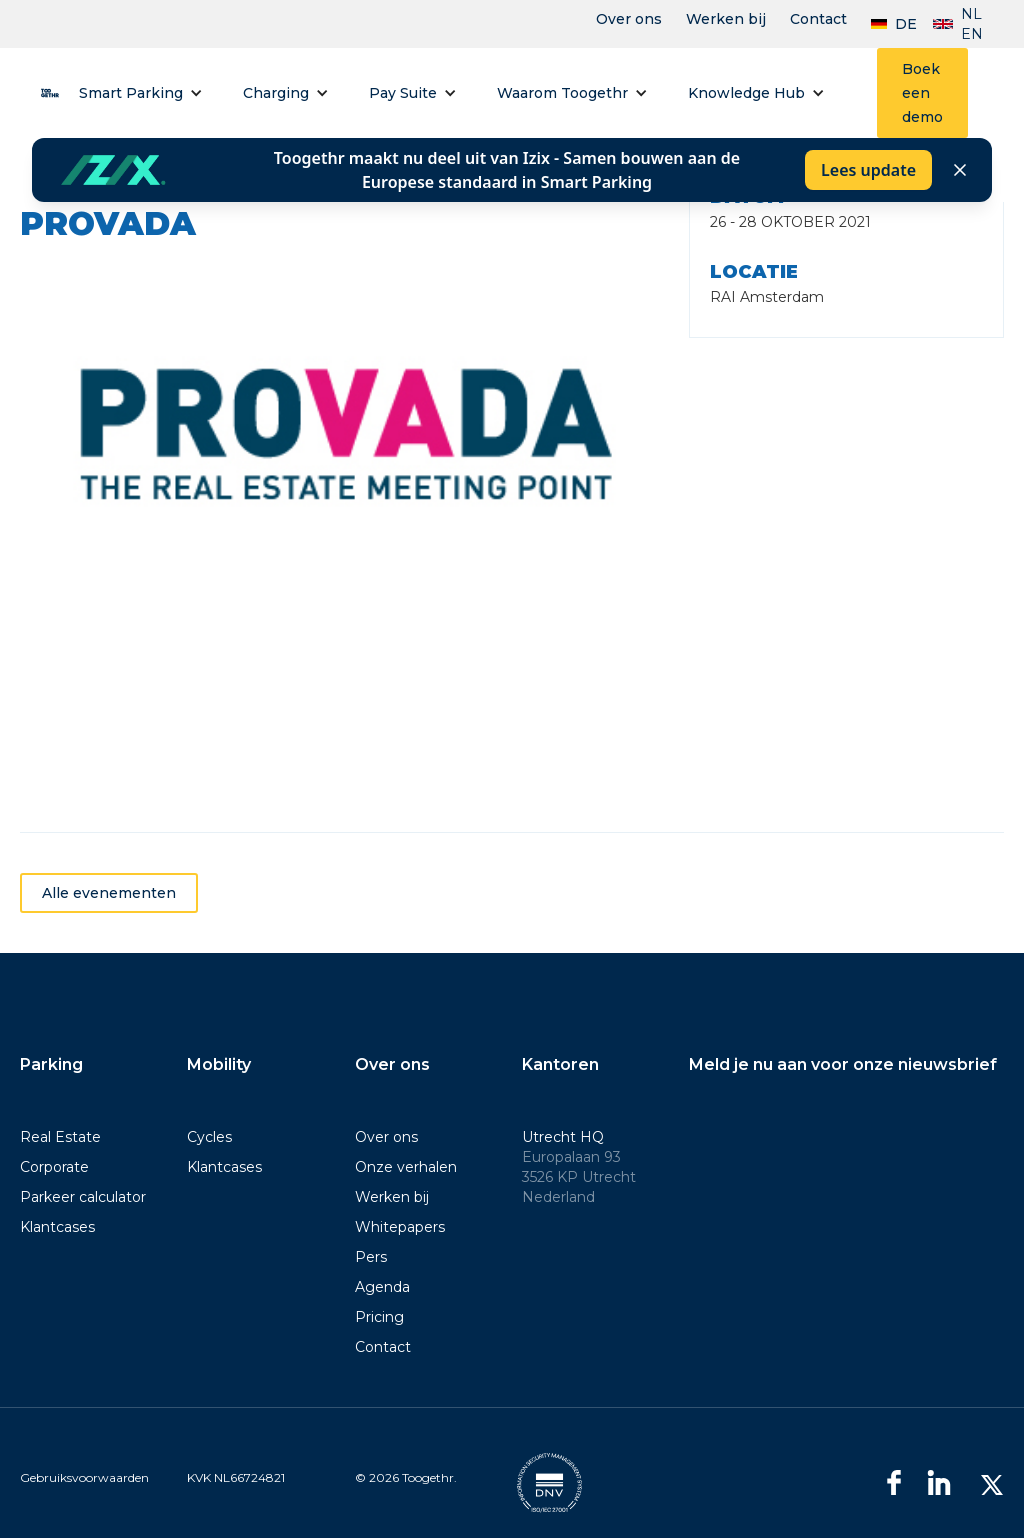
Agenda (382, 1287)
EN (972, 34)
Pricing (379, 1317)
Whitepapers (400, 1227)
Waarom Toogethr (562, 93)
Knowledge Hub (746, 93)
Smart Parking (131, 93)
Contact (818, 19)
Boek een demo (922, 93)
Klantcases (57, 1227)
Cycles (209, 1137)
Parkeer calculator (83, 1197)
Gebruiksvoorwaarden (84, 1477)
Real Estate (60, 1137)
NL (971, 14)
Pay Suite (403, 93)
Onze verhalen (406, 1167)
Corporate (54, 1167)
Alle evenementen (109, 919)
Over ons (629, 19)
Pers (371, 1257)
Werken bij (726, 19)
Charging (276, 93)
